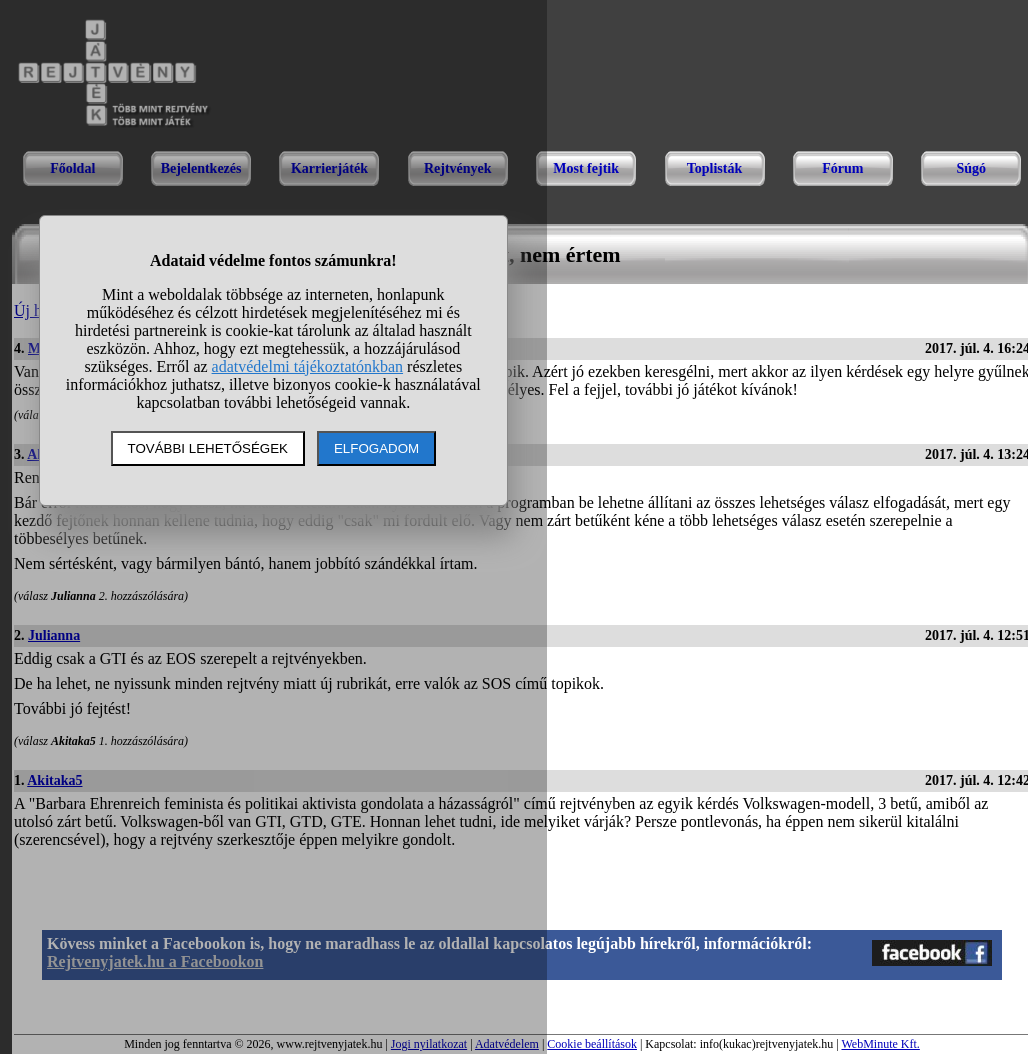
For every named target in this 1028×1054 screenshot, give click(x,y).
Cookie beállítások (592, 1044)
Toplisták (715, 168)
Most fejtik (586, 168)
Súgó (971, 168)
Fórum (842, 168)
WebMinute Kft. (880, 1044)
